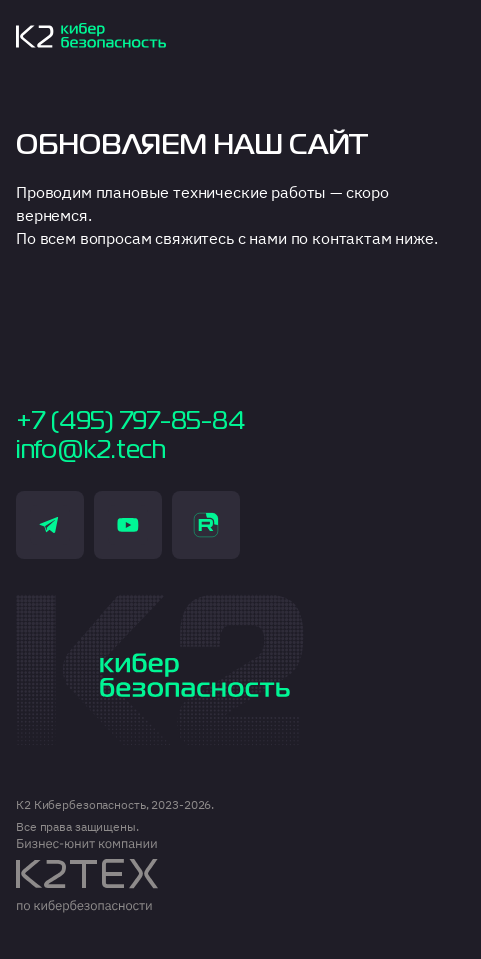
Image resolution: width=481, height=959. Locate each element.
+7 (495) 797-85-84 (130, 422)
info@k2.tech (91, 451)
